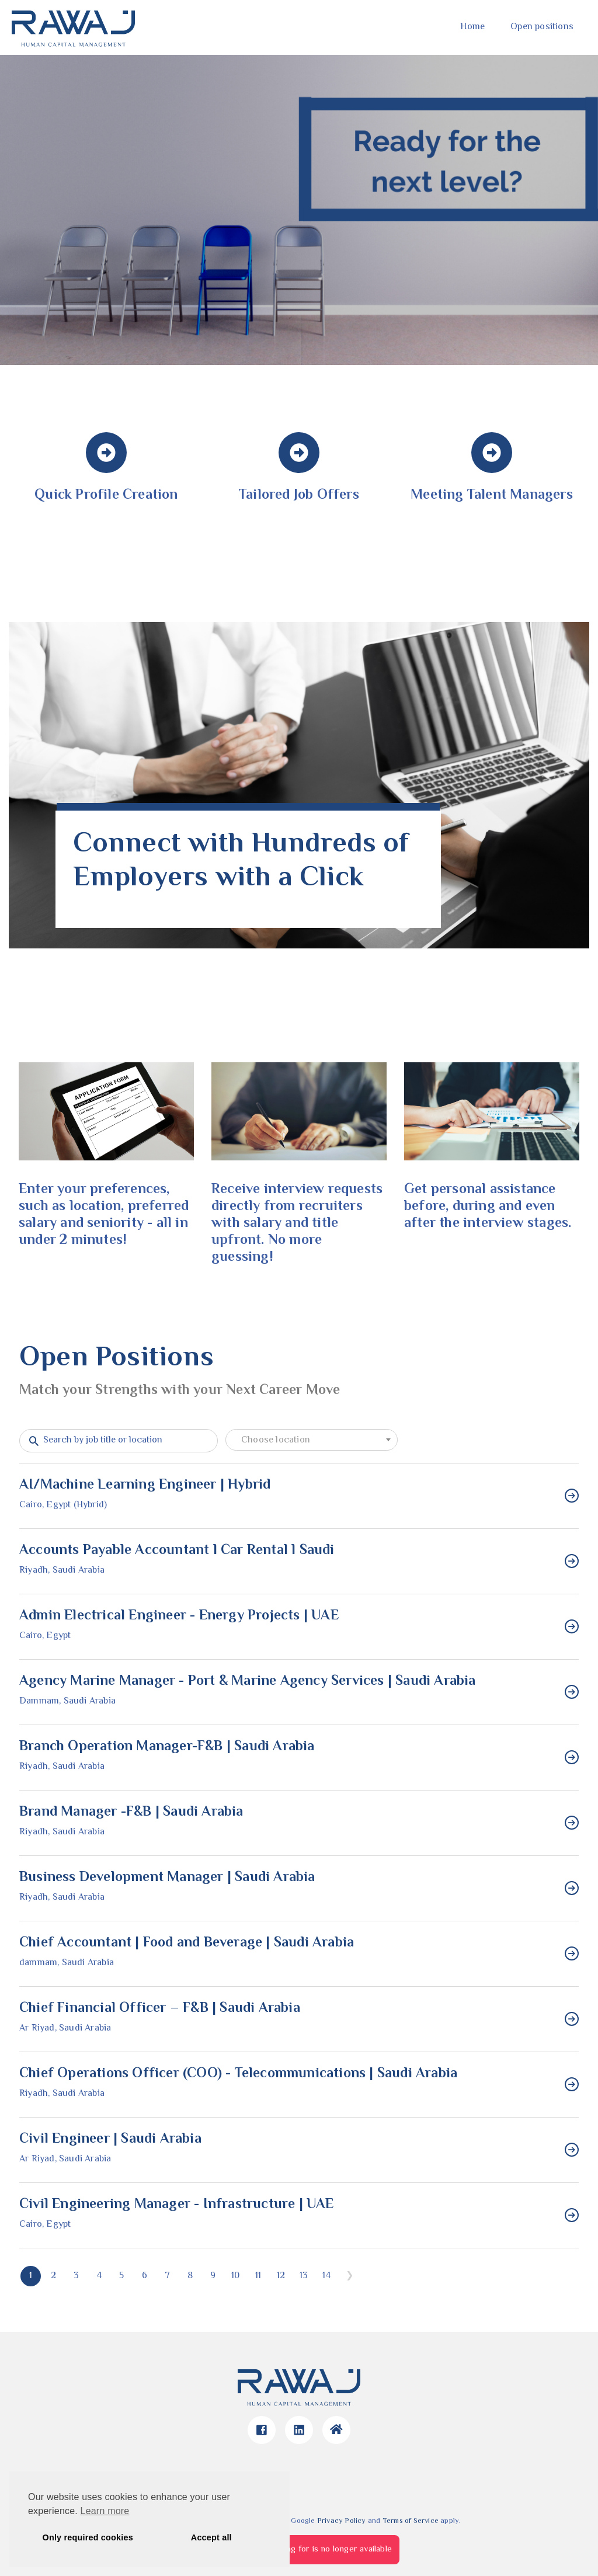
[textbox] (312, 1441)
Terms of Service (411, 2521)
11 (258, 2276)
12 (281, 2276)
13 (304, 2276)
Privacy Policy (341, 2521)
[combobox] (311, 1440)
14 (326, 2276)
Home (472, 27)
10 (235, 2276)
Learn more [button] (105, 2511)
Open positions (541, 27)
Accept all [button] (211, 2537)
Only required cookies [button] (88, 2537)
